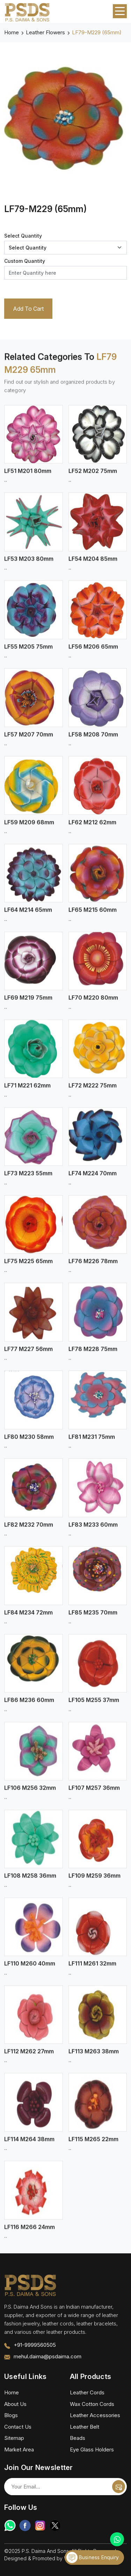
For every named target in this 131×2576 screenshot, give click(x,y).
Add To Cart (28, 308)
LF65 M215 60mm (92, 915)
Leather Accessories (95, 2415)
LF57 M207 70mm (28, 739)
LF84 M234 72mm (28, 1617)
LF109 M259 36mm (94, 1880)
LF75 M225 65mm (28, 1266)
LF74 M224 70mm (92, 1178)
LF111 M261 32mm (92, 1968)
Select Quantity (23, 236)
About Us (15, 2404)
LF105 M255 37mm (93, 1705)
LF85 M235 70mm (92, 1617)
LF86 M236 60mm (29, 1705)
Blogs (11, 2415)
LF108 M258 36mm (30, 1880)
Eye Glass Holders (92, 2449)
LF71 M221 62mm (27, 1090)
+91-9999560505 (35, 2345)
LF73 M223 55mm (28, 1178)
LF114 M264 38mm (29, 2144)
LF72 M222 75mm (92, 1090)
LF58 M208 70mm (93, 739)
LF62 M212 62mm (92, 827)
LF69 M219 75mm (28, 1002)
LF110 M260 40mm (29, 1968)
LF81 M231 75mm (91, 1441)
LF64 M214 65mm (28, 915)
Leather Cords (87, 2392)
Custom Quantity (24, 261)
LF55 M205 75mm (28, 651)
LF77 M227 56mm (28, 1353)
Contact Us (17, 2426)
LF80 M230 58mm (29, 1441)
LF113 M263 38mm (93, 2056)
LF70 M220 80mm (93, 1002)
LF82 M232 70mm (28, 1529)
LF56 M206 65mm (93, 651)
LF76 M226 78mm (93, 1266)
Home (11, 32)
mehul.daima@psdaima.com (47, 2356)
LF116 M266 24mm (29, 2231)
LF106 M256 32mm (30, 1793)
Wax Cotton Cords (92, 2404)
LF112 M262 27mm (29, 2056)
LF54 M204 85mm (92, 563)
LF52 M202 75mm (92, 476)
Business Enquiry (92, 2557)
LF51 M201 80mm (27, 476)
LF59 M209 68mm (29, 827)
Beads (77, 2438)
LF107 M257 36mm (94, 1793)
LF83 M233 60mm (93, 1529)
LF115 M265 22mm (93, 2144)
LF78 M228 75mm (92, 1353)
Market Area (19, 2449)
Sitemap (14, 2438)
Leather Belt (84, 2426)
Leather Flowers (45, 32)
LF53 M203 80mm (28, 563)
